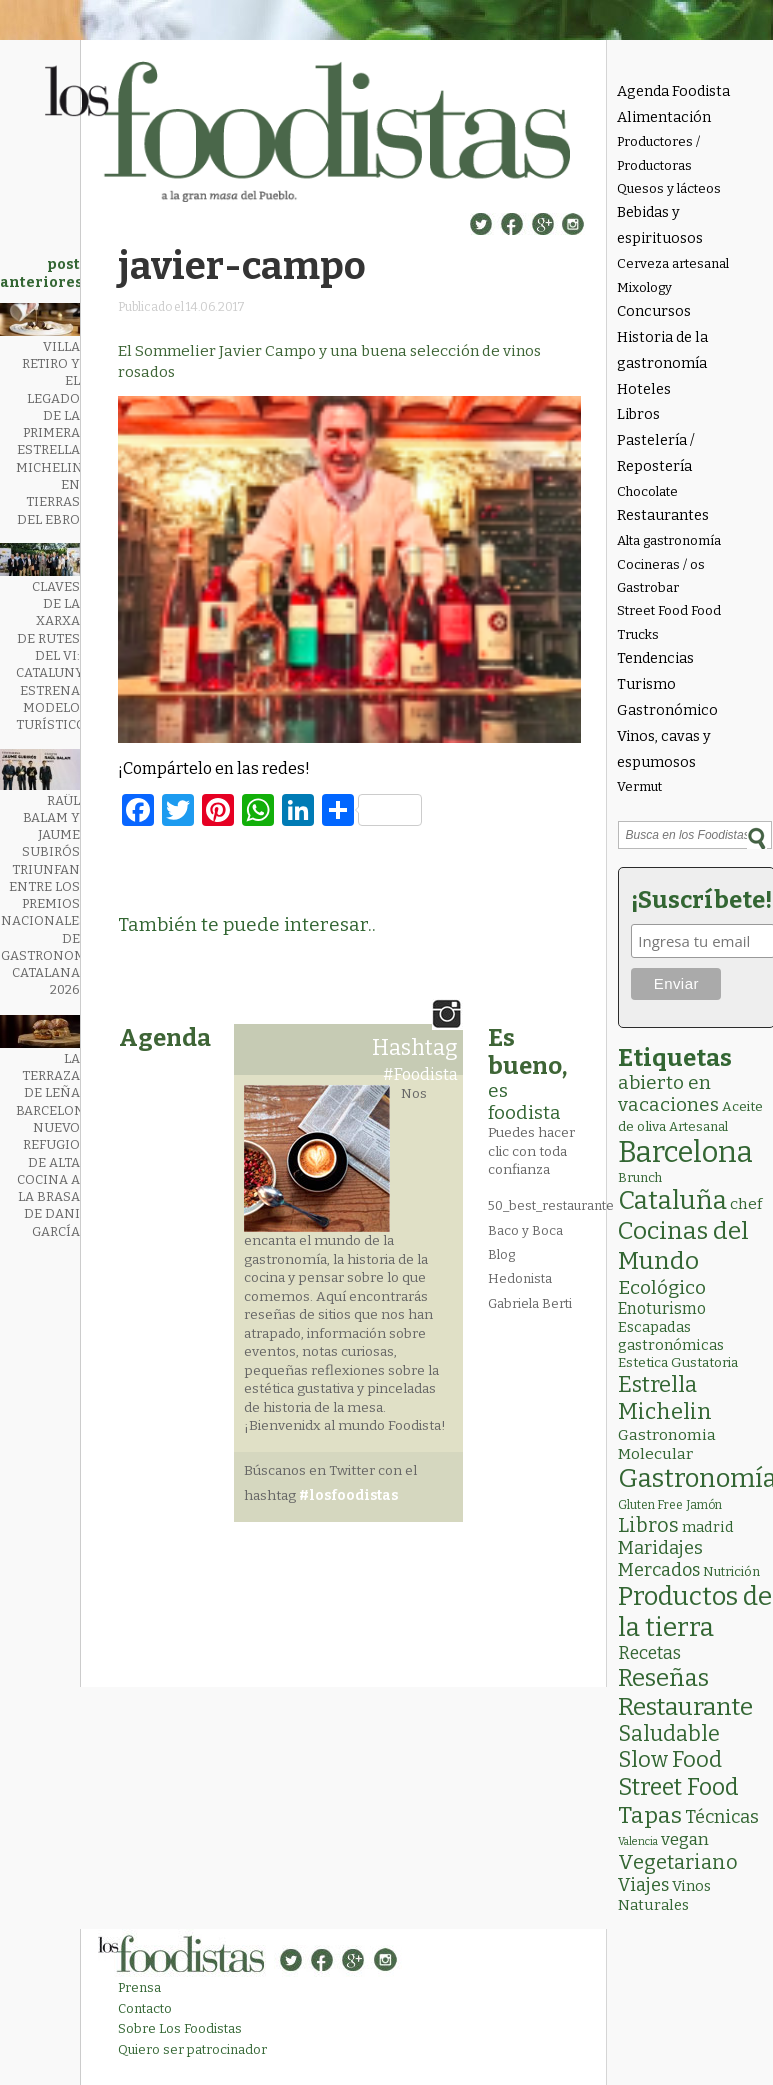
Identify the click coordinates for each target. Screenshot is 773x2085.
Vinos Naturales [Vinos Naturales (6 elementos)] (664, 1895)
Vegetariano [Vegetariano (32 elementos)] (678, 1862)
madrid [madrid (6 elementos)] (708, 1527)
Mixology (644, 287)
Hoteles (644, 389)
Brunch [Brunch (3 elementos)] (640, 1177)
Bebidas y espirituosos (660, 225)
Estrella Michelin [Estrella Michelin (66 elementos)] (665, 1398)
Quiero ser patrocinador (192, 2049)
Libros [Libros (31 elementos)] (648, 1525)
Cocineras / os (661, 564)
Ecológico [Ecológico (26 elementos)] (662, 1287)
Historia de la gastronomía (662, 350)
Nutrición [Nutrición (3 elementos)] (731, 1571)
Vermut (639, 786)
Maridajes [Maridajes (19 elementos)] (660, 1548)
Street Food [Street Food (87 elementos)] (678, 1787)
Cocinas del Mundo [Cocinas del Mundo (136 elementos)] (683, 1246)
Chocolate (647, 491)
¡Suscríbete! (698, 900)
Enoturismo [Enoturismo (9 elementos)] (662, 1308)
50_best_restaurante (551, 1205)
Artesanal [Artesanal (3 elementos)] (698, 1126)
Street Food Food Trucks (669, 622)
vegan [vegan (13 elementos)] (685, 1839)
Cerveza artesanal (673, 263)
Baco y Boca (525, 1230)
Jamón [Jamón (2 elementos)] (704, 1505)
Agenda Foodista (673, 91)
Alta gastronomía (669, 540)
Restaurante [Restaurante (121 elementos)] (685, 1706)
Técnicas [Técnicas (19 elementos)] (722, 1817)
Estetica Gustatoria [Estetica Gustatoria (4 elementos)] (678, 1362)
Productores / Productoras (658, 153)
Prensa (139, 1987)
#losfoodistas (348, 1495)
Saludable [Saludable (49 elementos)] (669, 1734)
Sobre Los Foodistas (180, 2028)
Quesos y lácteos (669, 188)
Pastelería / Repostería (656, 453)
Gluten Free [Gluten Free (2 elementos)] (650, 1505)
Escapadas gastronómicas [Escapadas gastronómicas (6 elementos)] (671, 1336)
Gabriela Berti (530, 1303)
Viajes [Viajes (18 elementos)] (643, 1885)
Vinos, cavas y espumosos (664, 749)
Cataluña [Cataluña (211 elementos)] (672, 1200)
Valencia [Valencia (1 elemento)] (638, 1841)
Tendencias (655, 658)
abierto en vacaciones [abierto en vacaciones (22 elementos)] (668, 1094)
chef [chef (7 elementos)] (746, 1204)
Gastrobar (648, 587)
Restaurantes (663, 515)
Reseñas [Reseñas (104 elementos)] (663, 1678)
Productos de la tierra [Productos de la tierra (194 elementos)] (695, 1612)
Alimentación (664, 117)
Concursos (654, 311)
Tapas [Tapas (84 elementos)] (650, 1815)
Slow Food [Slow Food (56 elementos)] (670, 1760)
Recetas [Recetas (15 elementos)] (649, 1653)
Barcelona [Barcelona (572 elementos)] (685, 1152)
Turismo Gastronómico (667, 697)
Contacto (145, 2008)
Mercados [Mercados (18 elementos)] (659, 1570)
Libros (638, 414)
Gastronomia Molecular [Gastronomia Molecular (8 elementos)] (667, 1444)
